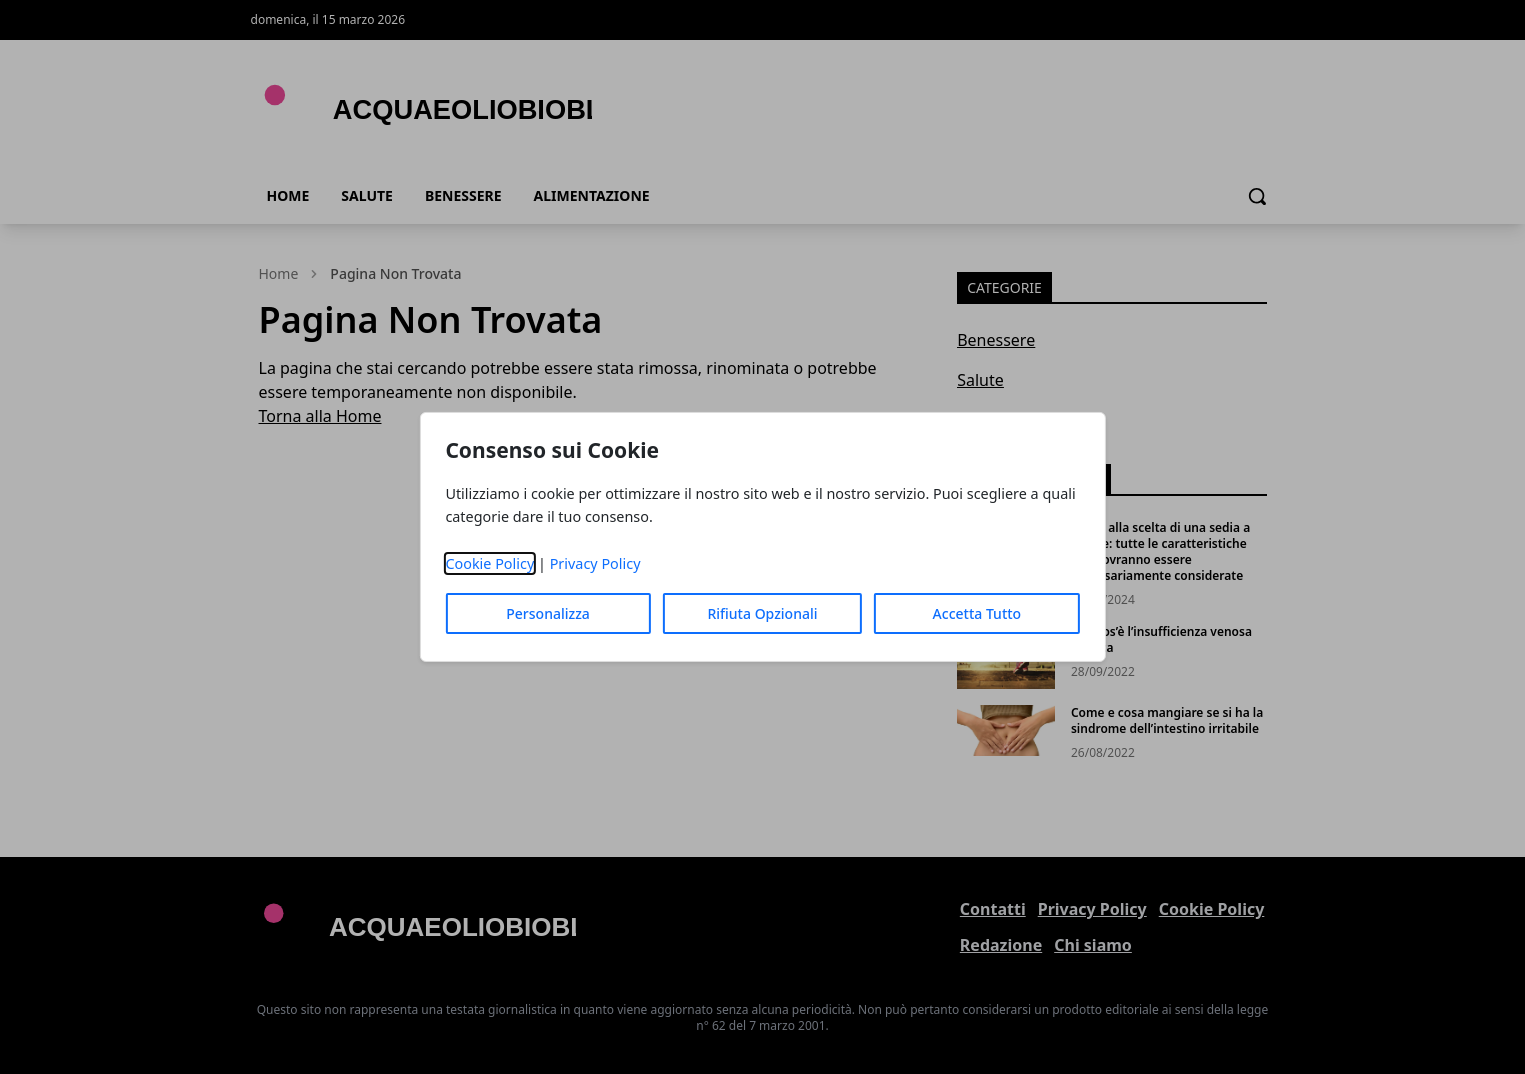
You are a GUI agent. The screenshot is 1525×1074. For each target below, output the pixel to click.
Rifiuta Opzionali (762, 613)
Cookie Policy (489, 563)
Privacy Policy (595, 563)
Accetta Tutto (977, 613)
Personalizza (548, 613)
